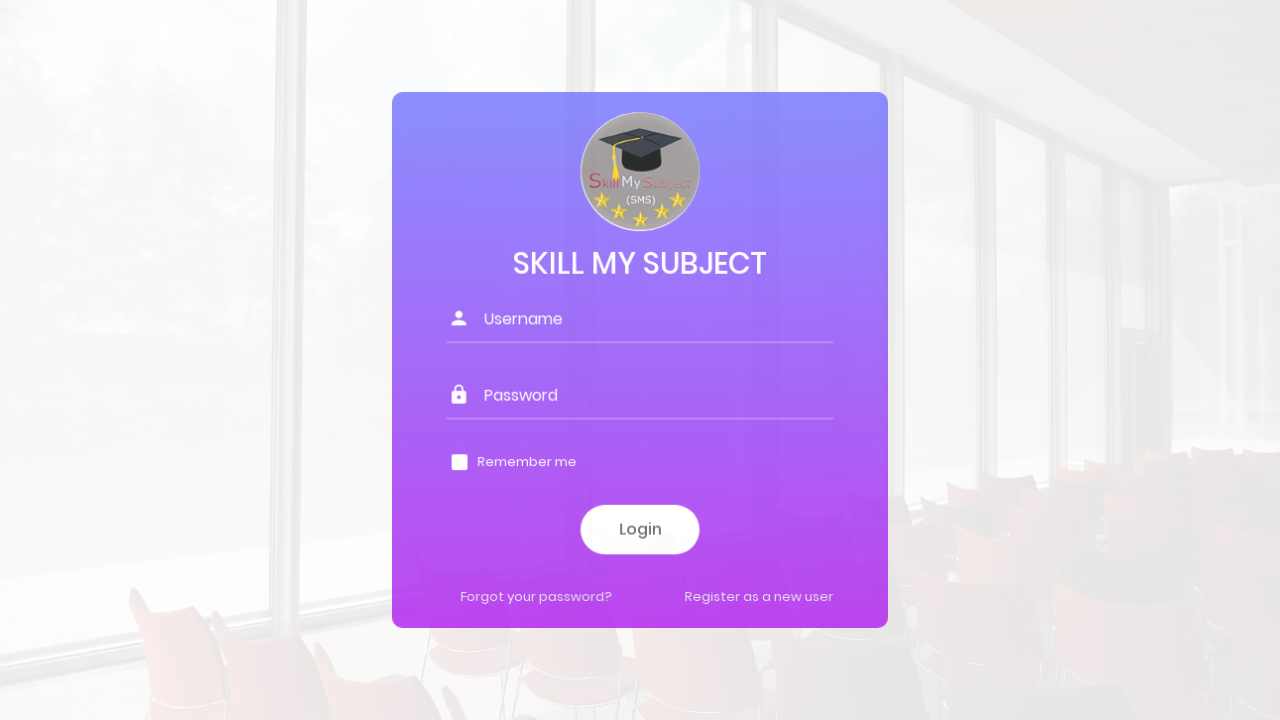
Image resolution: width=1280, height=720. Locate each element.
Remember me (527, 461)
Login (640, 528)
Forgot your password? (536, 595)
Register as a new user (758, 595)
